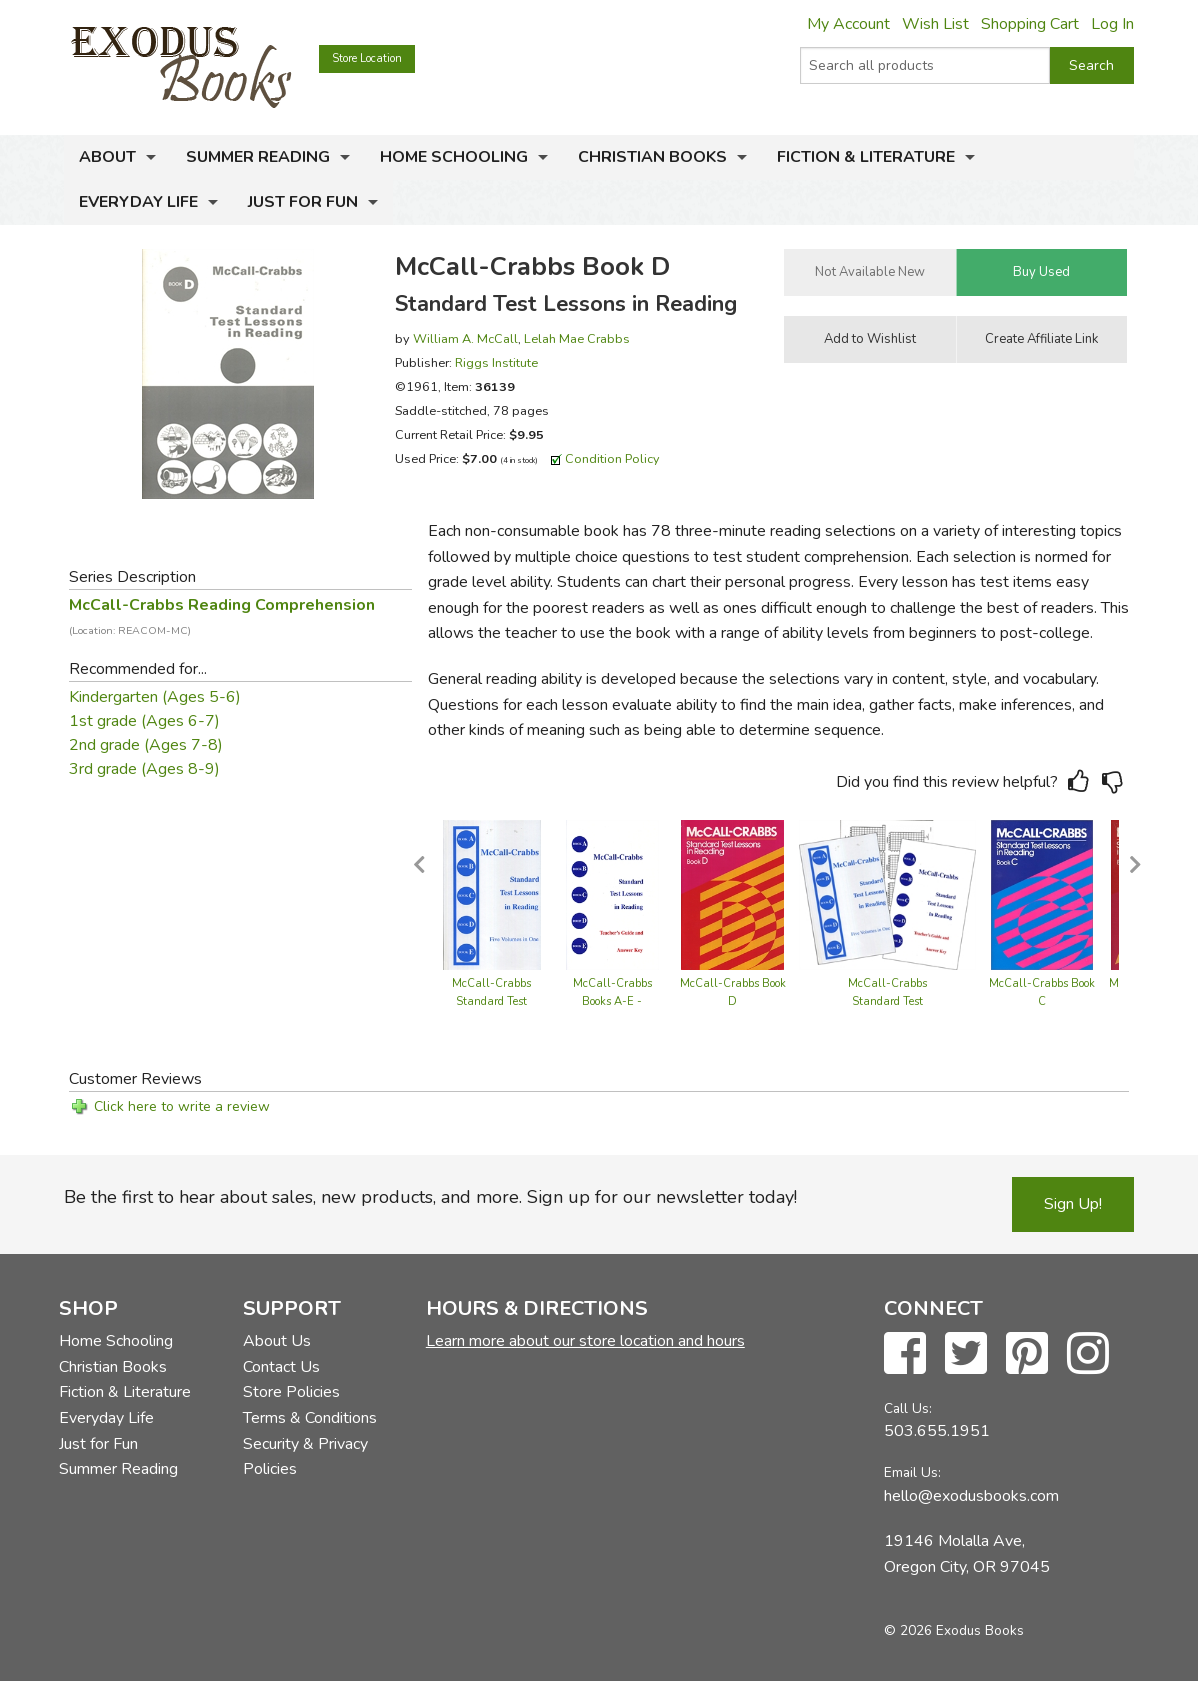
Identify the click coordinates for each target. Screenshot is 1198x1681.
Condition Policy (612, 458)
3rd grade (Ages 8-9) (144, 769)
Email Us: (912, 1472)
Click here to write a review (182, 1106)
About (107, 157)
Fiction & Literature (866, 157)
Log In (1112, 24)
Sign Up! (1073, 1204)
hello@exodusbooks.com (971, 1496)
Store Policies (291, 1392)
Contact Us (281, 1367)
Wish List (935, 24)
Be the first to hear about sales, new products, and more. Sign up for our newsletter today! (430, 1197)
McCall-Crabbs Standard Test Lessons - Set (887, 1001)
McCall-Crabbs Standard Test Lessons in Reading (492, 1001)
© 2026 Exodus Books (954, 1630)
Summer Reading (258, 157)
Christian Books (652, 157)
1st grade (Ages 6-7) (144, 721)
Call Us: (908, 1408)
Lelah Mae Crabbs (577, 338)
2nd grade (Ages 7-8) (146, 745)
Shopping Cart (1030, 24)
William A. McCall (465, 338)
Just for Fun (303, 202)
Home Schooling (454, 157)
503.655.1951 (937, 1431)
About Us (277, 1341)
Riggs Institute (496, 362)
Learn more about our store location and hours (585, 1341)
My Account (848, 24)
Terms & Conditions (310, 1418)
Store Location (367, 58)
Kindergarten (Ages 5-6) (155, 697)
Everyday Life (138, 202)
